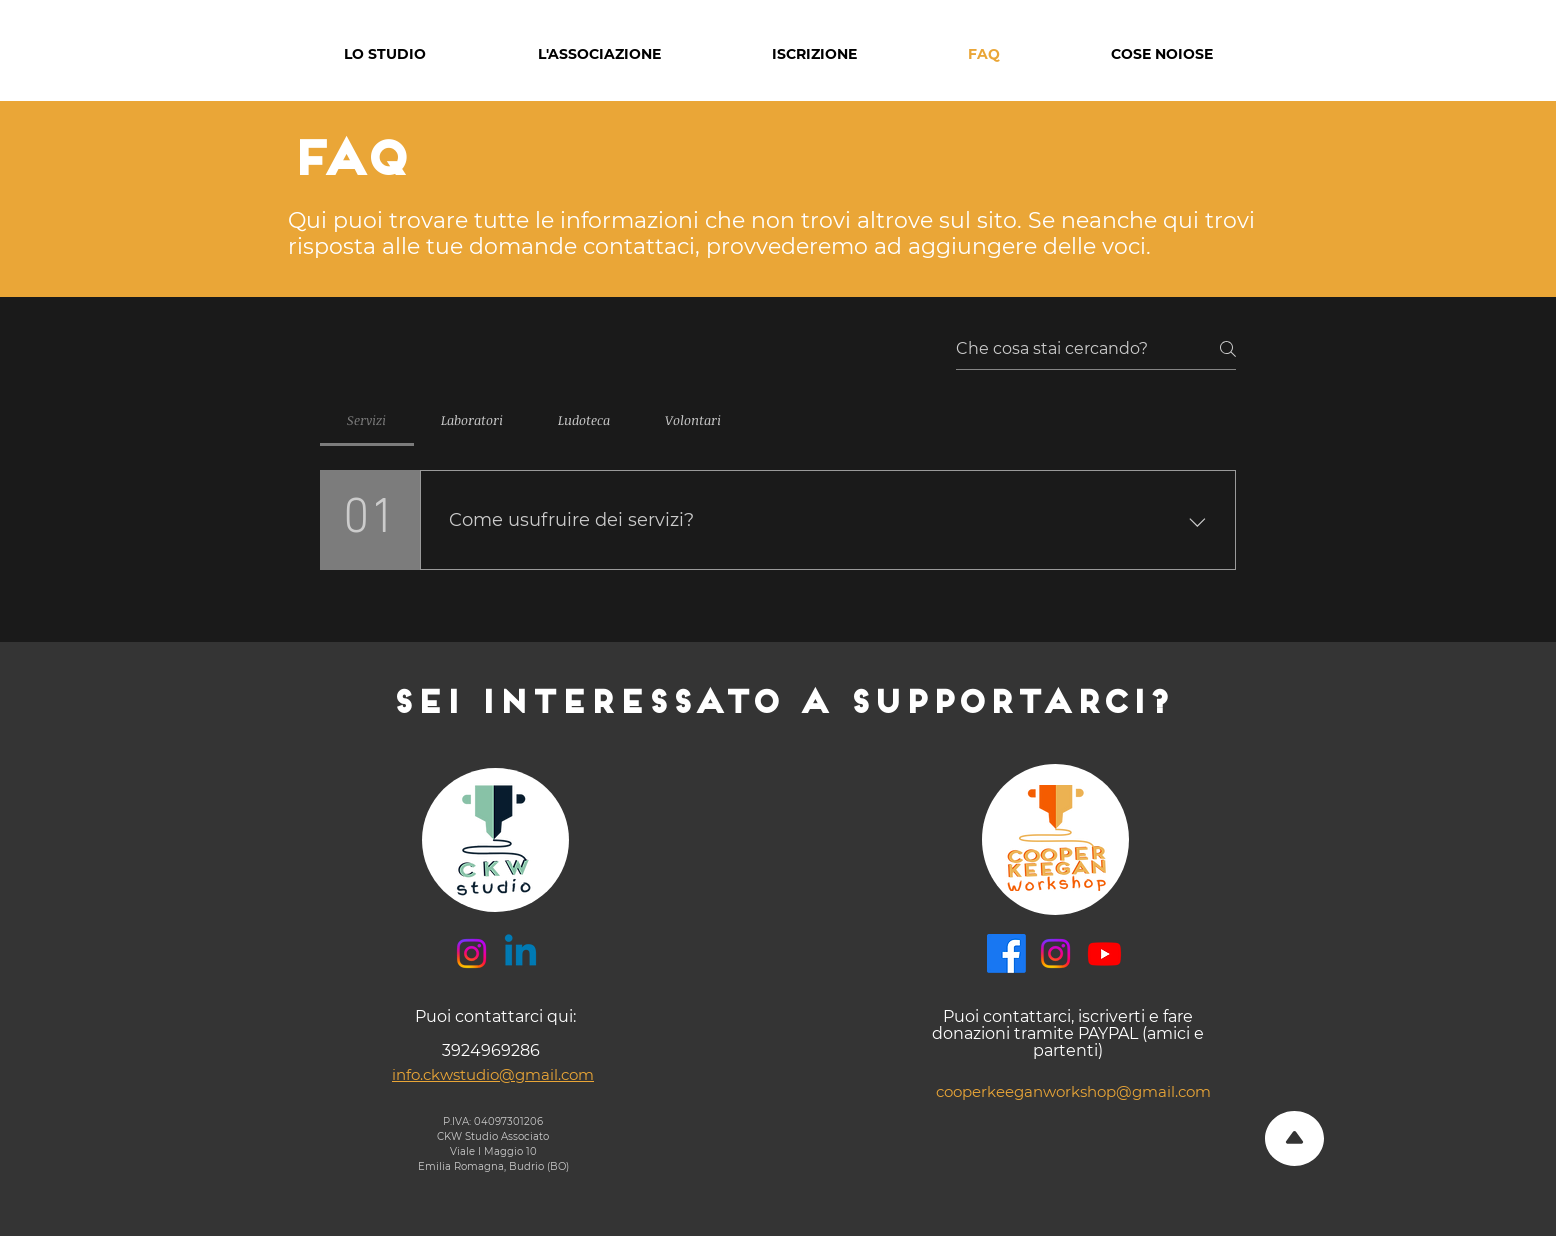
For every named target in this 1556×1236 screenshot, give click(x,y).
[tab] (367, 420)
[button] (385, 54)
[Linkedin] (520, 953)
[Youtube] (1104, 953)
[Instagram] (471, 953)
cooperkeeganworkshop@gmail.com (1073, 1091)
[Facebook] (1006, 953)
